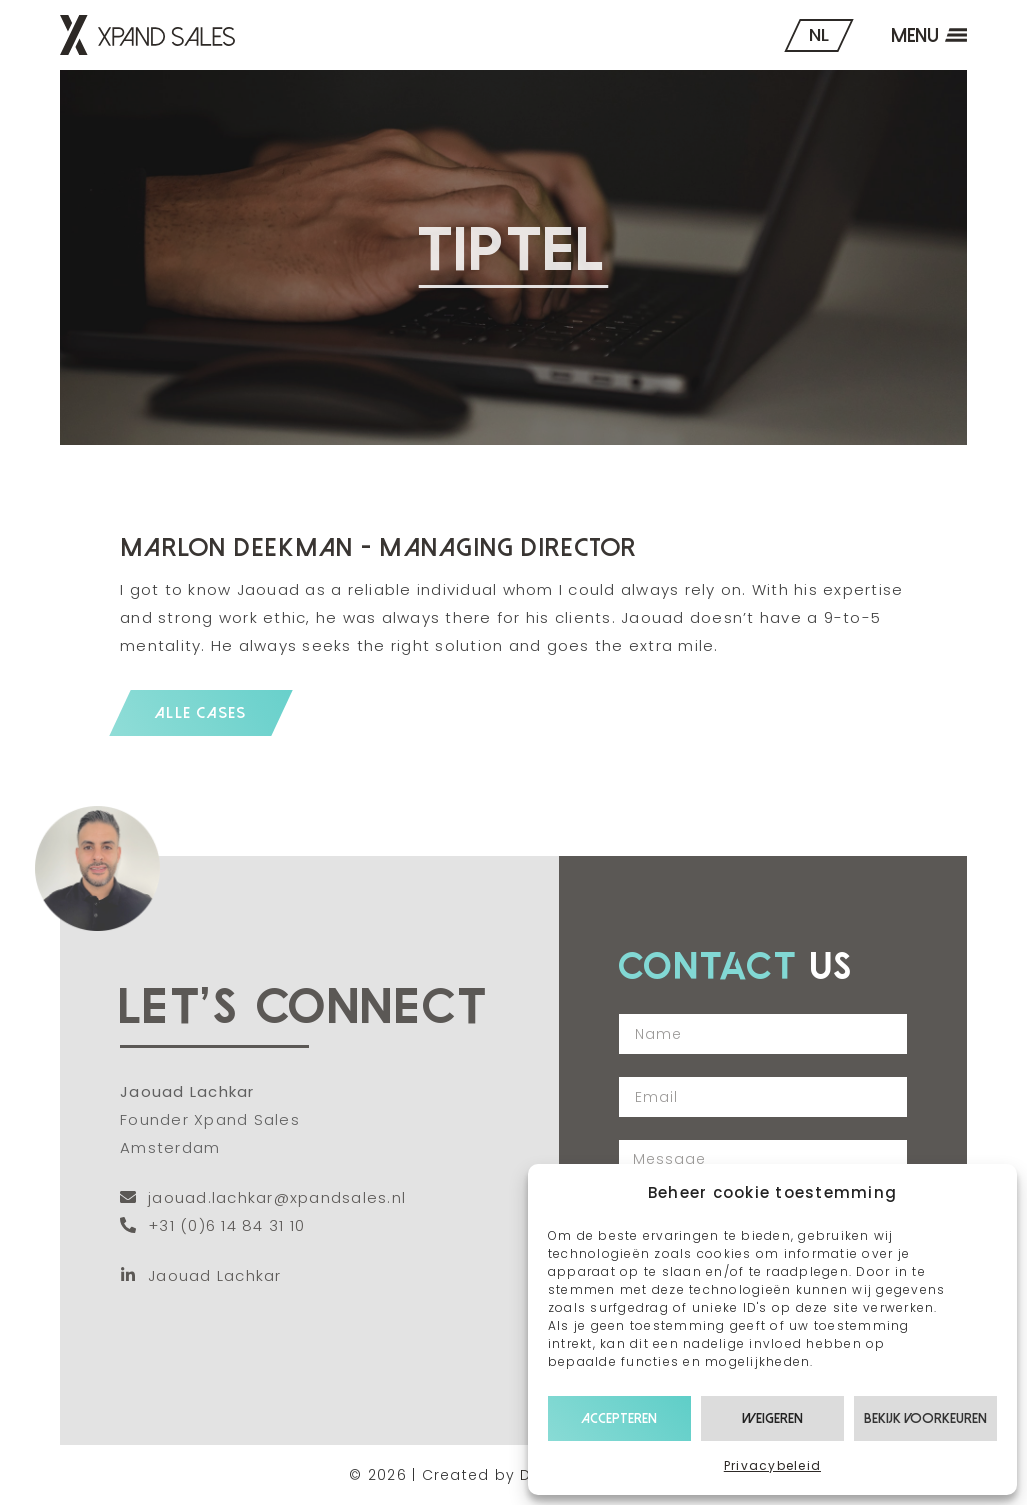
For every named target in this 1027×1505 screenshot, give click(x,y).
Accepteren (619, 1418)
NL (819, 34)
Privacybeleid (772, 1465)
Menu (915, 35)
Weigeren (772, 1418)
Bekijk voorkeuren (925, 1418)
